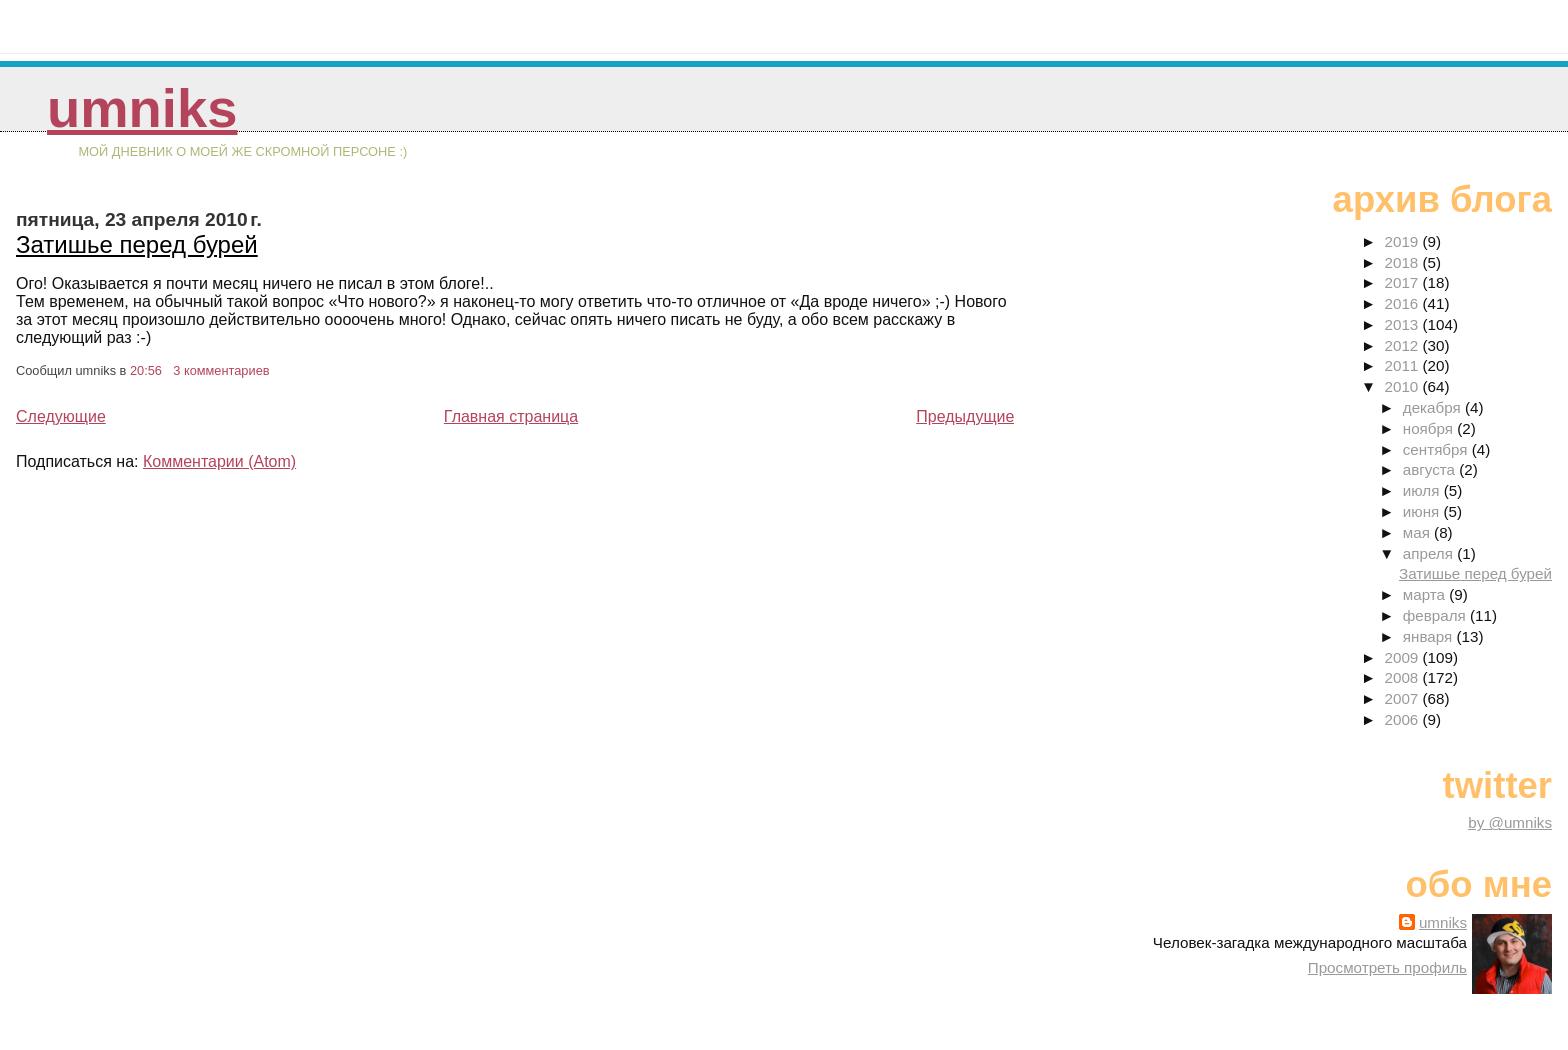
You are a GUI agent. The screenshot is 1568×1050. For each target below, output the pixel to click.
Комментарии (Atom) (219, 461)
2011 (1404, 365)
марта (1426, 594)
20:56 (146, 370)
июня (1423, 511)
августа (1431, 469)
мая (1418, 532)
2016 (1404, 303)
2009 (1404, 657)
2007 (1404, 698)
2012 (1404, 345)
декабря (1434, 407)
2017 (1404, 282)
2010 (1404, 386)
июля (1423, 490)
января (1430, 636)
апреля (1430, 553)
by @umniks (1510, 822)
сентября (1437, 449)
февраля (1436, 615)
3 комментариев (221, 370)
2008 (1404, 677)
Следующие (61, 416)
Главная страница (511, 416)
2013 (1404, 324)
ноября (1430, 428)
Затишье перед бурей (137, 244)
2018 (1404, 262)
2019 (1404, 241)
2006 (1404, 719)
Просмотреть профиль (1387, 967)
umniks (142, 108)
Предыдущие (965, 416)
